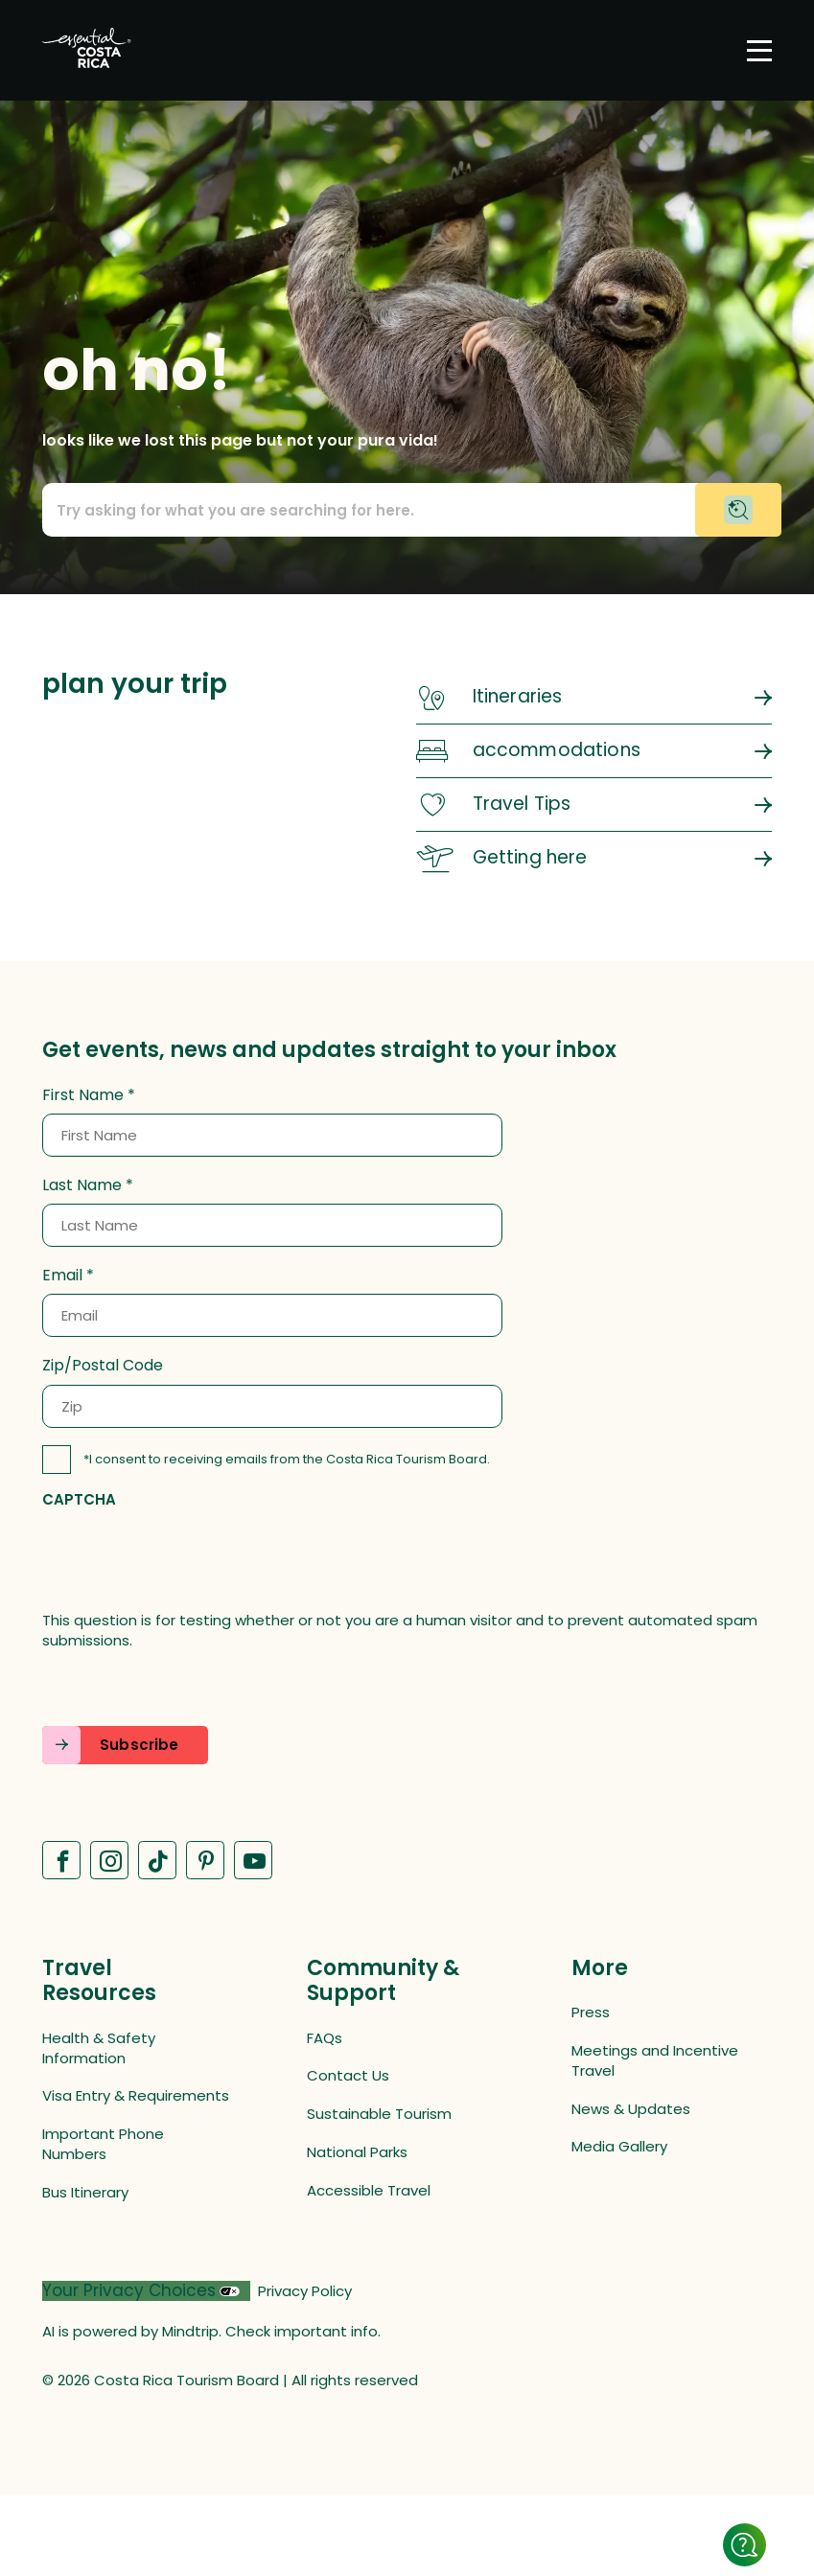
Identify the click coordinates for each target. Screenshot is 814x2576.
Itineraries (518, 696)
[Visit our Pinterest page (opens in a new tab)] (205, 1860)
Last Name (82, 1185)
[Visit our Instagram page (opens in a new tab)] (109, 1860)
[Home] (86, 50)
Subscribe (139, 1745)
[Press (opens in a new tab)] (665, 2012)
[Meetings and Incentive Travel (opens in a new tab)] (665, 2060)
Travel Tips (522, 803)
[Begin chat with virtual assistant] (738, 510)
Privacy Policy (305, 2291)
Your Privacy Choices (129, 2290)
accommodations (556, 750)
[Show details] (744, 2544)
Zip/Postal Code (102, 1365)
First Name (83, 1095)
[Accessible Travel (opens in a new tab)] (401, 2190)
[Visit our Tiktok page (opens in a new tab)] (157, 1860)
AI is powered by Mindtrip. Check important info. (211, 2331)
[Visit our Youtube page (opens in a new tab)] (253, 1860)
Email (62, 1275)
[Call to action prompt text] (407, 510)
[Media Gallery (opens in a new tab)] (665, 2146)
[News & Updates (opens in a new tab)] (665, 2109)
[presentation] (188, 1558)
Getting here (530, 857)
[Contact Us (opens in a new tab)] (401, 2075)
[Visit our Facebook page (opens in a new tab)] (61, 1860)
